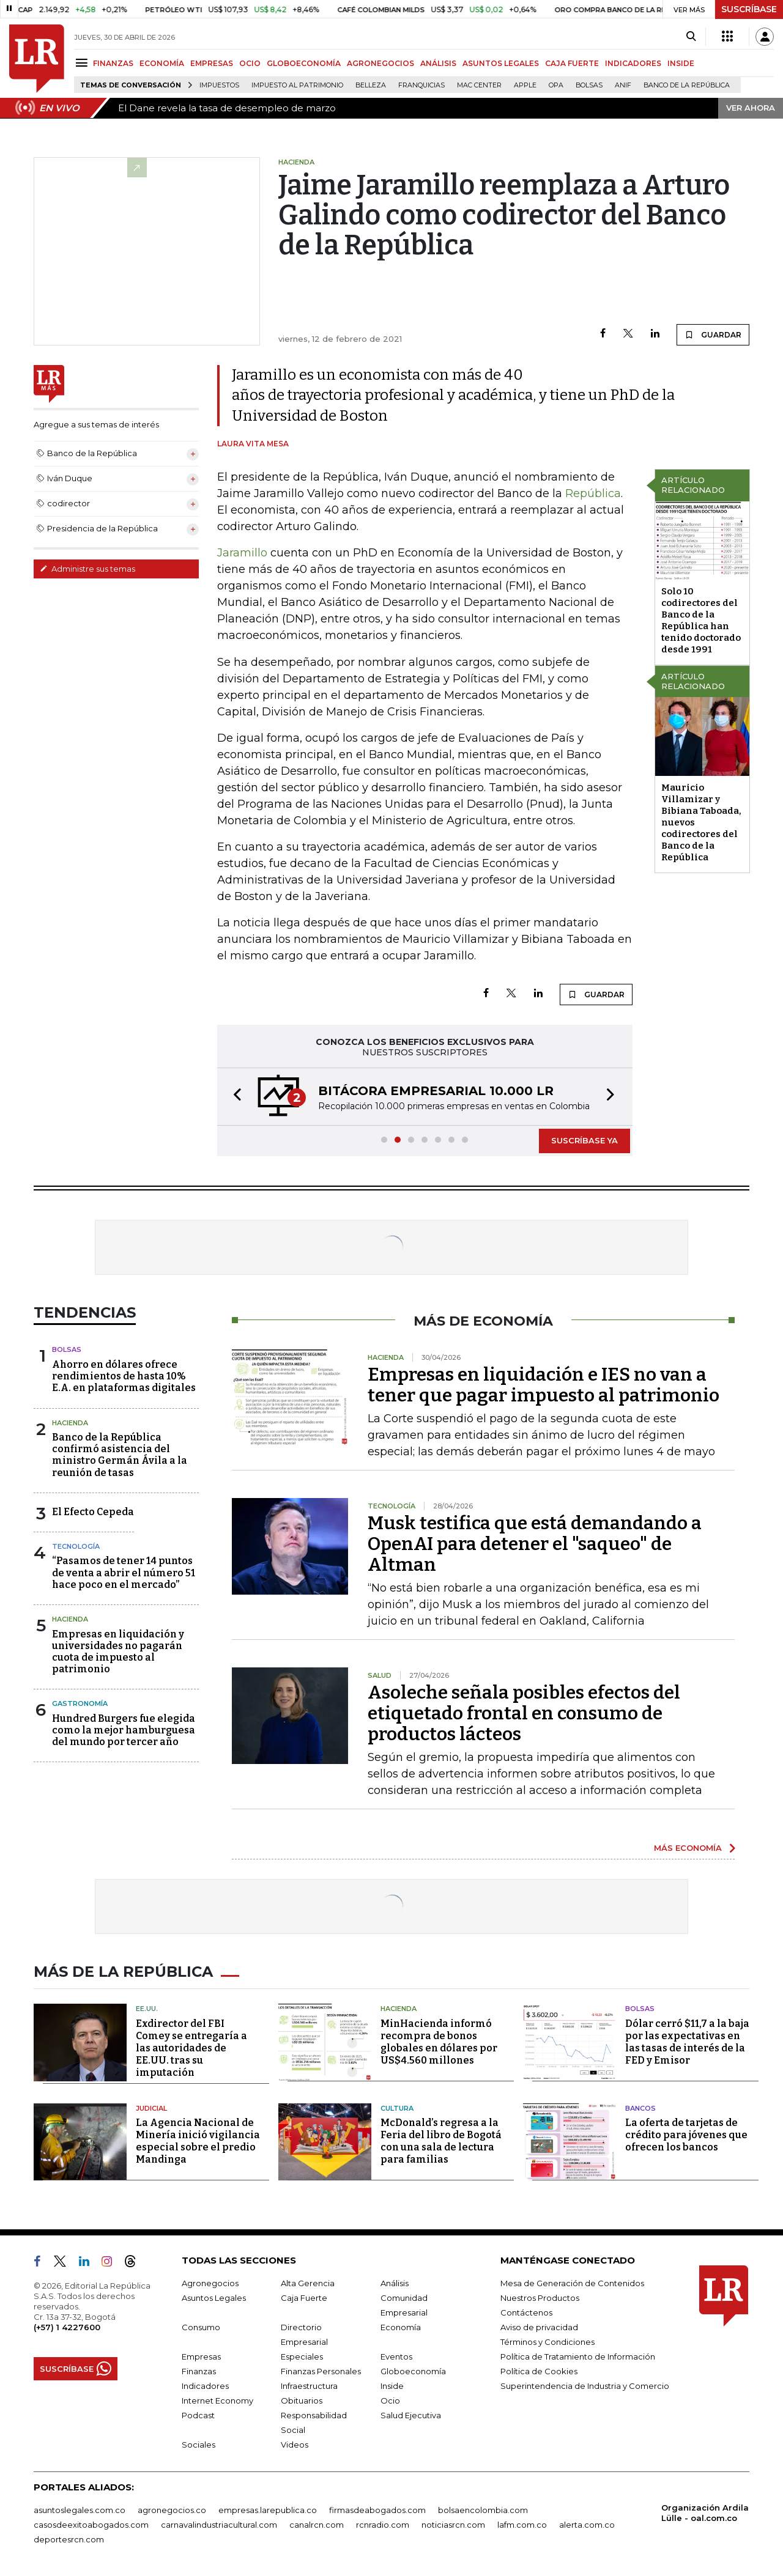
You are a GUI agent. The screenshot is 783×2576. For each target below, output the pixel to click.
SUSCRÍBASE (749, 9)
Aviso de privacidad (539, 2327)
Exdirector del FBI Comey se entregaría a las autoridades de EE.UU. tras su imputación (191, 2048)
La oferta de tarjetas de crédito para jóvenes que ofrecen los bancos (686, 2135)
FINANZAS (113, 63)
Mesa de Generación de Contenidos (572, 2283)
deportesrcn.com (69, 2539)
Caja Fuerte (304, 2298)
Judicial (151, 2108)
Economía (400, 2327)
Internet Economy (217, 2400)
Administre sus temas (87, 569)
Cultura (397, 2108)
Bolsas (589, 85)
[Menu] (83, 62)
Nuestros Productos (539, 2298)
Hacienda (70, 1423)
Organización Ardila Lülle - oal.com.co (705, 2513)
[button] (233, 1096)
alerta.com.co (587, 2525)
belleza (370, 85)
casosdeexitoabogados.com (91, 2525)
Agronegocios (210, 2283)
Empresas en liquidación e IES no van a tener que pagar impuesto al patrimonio (543, 1385)
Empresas (201, 2356)
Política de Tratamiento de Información (577, 2356)
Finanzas (199, 2371)
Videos (294, 2444)
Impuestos (219, 85)
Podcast (198, 2415)
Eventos (396, 2356)
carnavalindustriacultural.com (219, 2525)
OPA (556, 85)
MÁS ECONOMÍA (688, 1848)
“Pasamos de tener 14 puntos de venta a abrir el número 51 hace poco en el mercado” (123, 1572)
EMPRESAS (211, 63)
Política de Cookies (538, 2371)
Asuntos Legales (214, 2298)
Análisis (394, 2283)
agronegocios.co (172, 2510)
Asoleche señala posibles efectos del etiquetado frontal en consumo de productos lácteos (524, 1713)
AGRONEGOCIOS (380, 63)
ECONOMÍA (161, 63)
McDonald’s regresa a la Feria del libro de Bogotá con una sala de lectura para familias (441, 2141)
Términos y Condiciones (547, 2342)
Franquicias (421, 85)
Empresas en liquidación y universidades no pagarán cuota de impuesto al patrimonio (118, 1651)
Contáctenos (526, 2312)
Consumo (201, 2327)
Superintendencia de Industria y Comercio (584, 2386)
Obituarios (301, 2400)
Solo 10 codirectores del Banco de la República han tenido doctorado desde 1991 (701, 620)
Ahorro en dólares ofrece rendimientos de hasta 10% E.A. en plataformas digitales (124, 1376)
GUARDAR (713, 334)
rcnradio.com (382, 2525)
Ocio (390, 2400)
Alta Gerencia (308, 2283)
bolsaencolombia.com (483, 2510)
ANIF (623, 85)
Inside (392, 2386)
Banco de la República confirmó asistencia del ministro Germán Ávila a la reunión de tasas (119, 1454)
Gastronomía (80, 1703)
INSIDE (680, 63)
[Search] (691, 37)
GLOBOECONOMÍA (304, 63)
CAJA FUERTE (572, 63)
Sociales (198, 2444)
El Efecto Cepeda (93, 1512)
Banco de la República (687, 85)
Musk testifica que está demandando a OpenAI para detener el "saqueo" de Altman (535, 1544)
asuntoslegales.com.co (79, 2510)
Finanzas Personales (321, 2371)
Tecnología (76, 1546)
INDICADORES (633, 63)
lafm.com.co (522, 2525)
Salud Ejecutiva (410, 2415)
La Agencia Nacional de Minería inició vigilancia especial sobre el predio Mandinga (198, 2141)
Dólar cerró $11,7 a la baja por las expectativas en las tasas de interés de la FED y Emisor (687, 2042)
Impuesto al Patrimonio (297, 85)
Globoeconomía (413, 2371)
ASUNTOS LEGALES (500, 63)
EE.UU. (147, 2008)
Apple (525, 85)
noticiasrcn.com (453, 2525)
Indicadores (205, 2386)
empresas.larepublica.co (267, 2510)
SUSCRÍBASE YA (584, 1140)
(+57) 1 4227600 (67, 2327)
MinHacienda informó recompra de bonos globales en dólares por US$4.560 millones (438, 2042)
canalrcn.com (316, 2525)
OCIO (250, 63)
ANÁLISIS (438, 63)
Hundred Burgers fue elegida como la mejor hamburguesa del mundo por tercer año (123, 1730)
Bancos (640, 2108)
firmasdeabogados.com (377, 2510)
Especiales (302, 2356)
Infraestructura (309, 2386)
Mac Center (479, 85)
